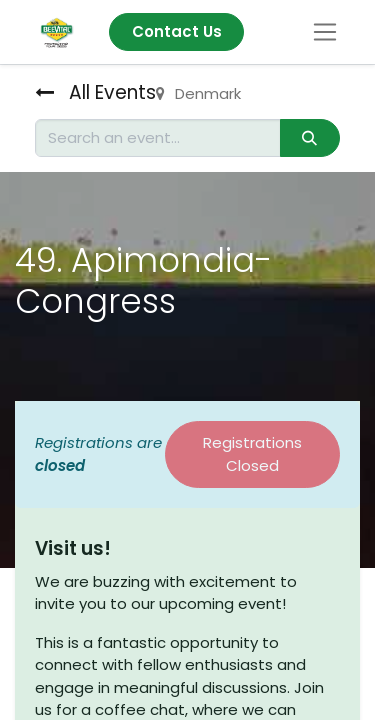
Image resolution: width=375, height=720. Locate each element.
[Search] (310, 138)
